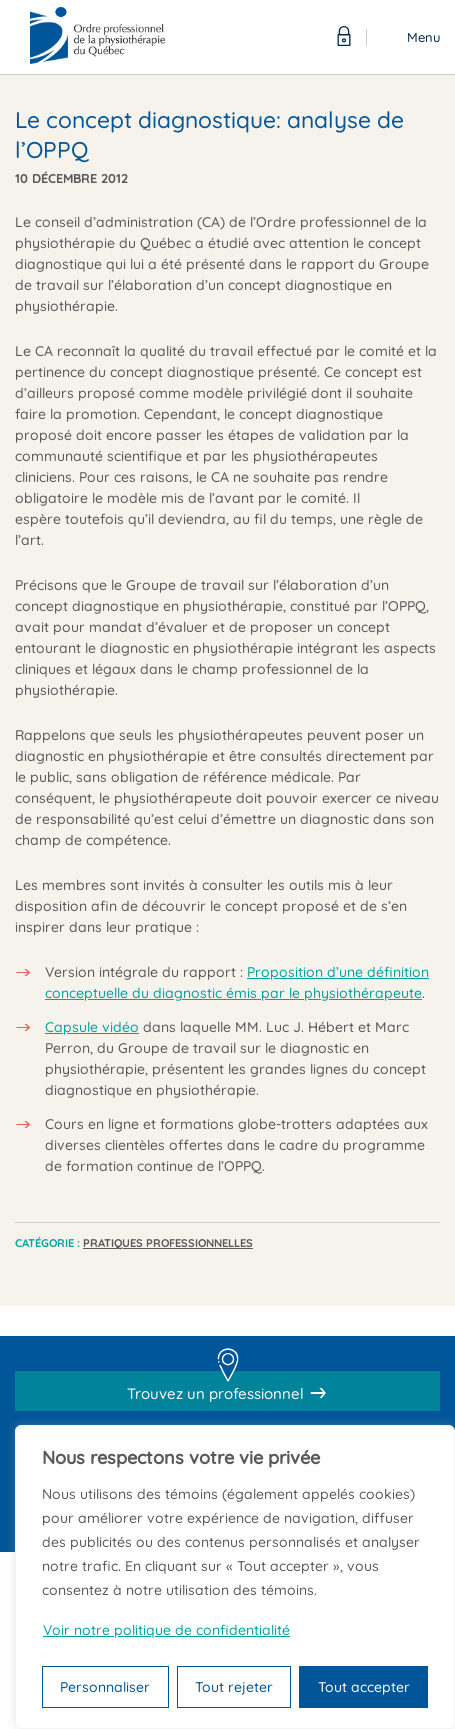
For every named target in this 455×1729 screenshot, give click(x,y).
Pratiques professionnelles (168, 1243)
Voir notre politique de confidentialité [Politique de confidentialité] (166, 1630)
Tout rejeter (234, 1687)
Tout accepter (364, 1687)
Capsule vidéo (92, 1027)
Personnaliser (105, 1687)
